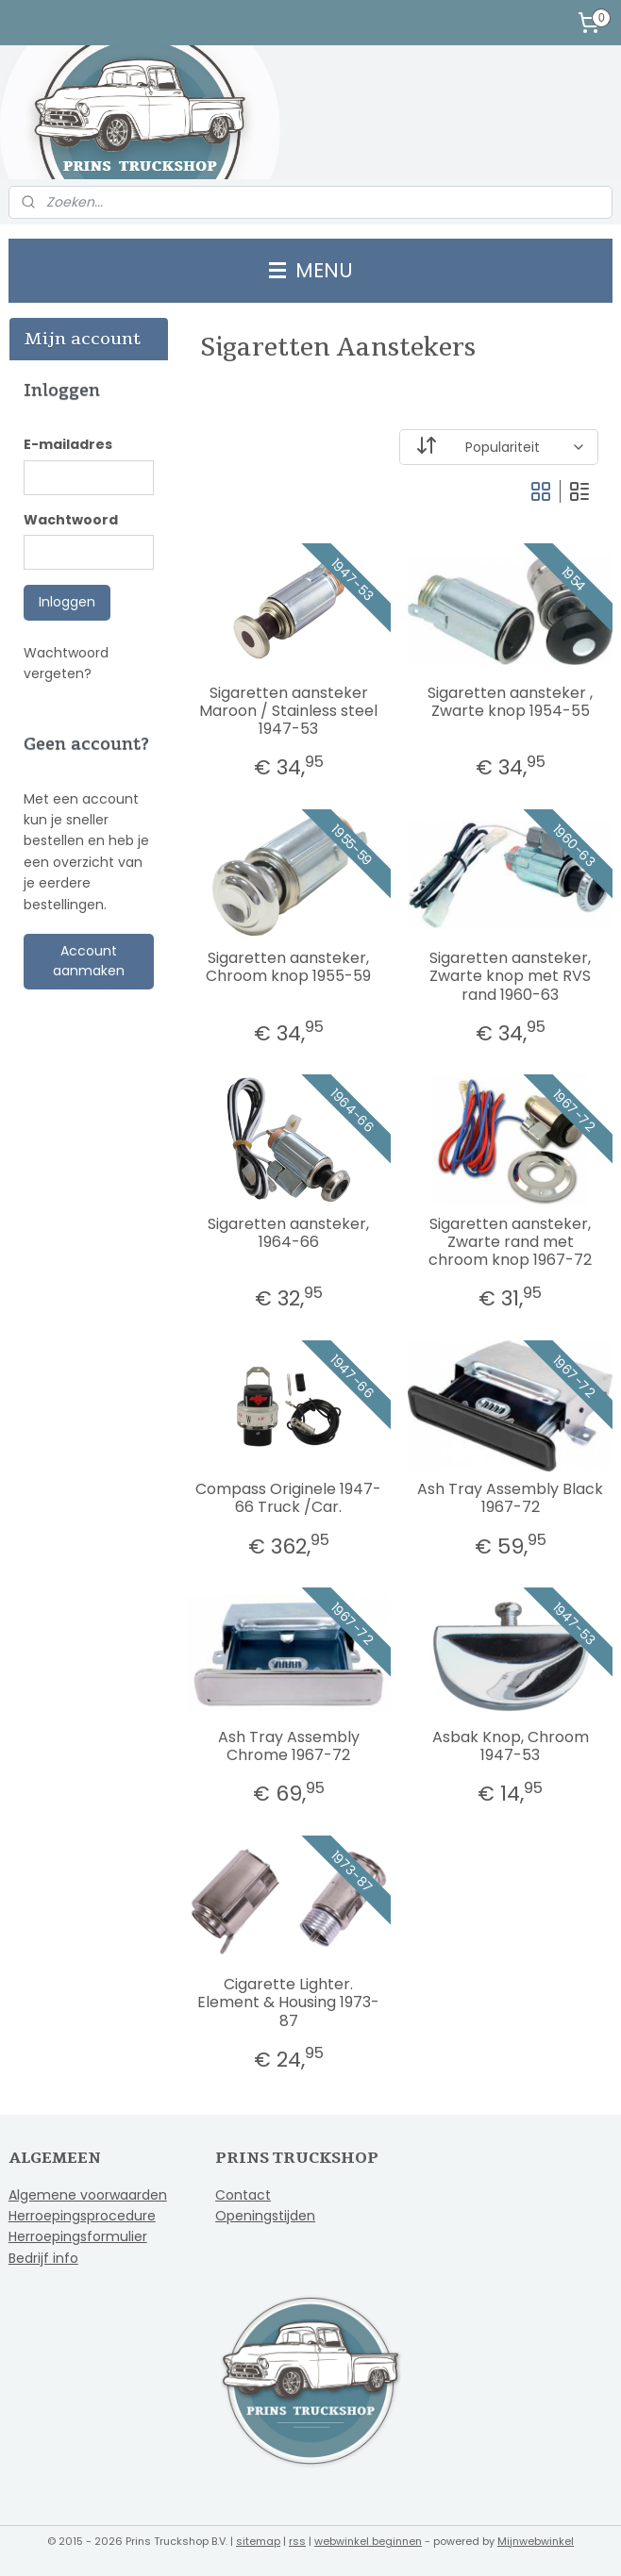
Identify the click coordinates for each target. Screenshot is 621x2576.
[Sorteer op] (498, 447)
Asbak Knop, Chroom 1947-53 (510, 1746)
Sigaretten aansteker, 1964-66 (288, 1233)
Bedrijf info (43, 2258)
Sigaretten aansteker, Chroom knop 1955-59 (288, 968)
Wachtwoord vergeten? (66, 663)
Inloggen (67, 601)
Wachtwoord (71, 519)
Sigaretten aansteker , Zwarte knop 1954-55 (510, 702)
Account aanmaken (89, 960)
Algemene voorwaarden (87, 2194)
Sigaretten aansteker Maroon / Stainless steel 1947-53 (288, 711)
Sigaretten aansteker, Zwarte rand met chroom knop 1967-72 (510, 1242)
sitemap (258, 2541)
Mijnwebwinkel (535, 2541)
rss (297, 2541)
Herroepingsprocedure (82, 2215)
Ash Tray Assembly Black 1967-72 (510, 1499)
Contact (243, 2194)
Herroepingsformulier (77, 2236)
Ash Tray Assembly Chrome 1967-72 (289, 1746)
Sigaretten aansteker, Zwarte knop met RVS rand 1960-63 (510, 977)
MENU (311, 270)
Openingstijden (265, 2215)
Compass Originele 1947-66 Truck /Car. (288, 1499)
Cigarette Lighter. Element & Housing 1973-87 (288, 2003)
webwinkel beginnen (368, 2541)
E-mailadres (68, 444)
